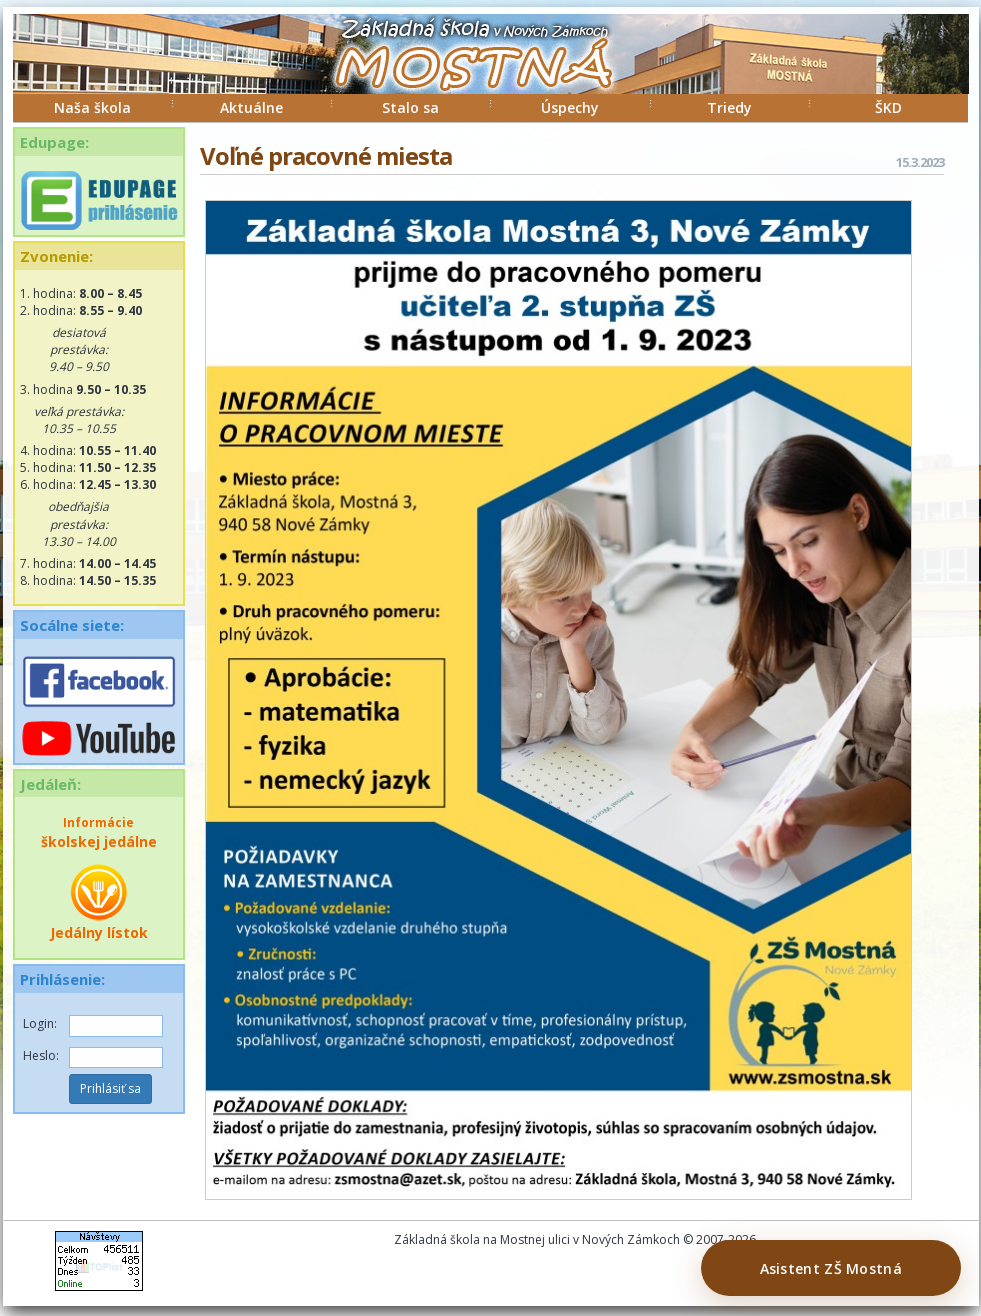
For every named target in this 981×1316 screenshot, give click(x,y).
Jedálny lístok (99, 902)
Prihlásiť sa (110, 1088)
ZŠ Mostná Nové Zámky (453, 74)
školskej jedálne (99, 832)
